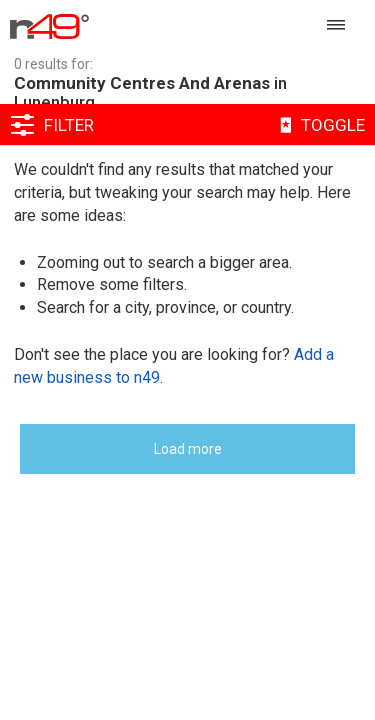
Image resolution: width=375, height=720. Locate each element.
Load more (188, 449)
